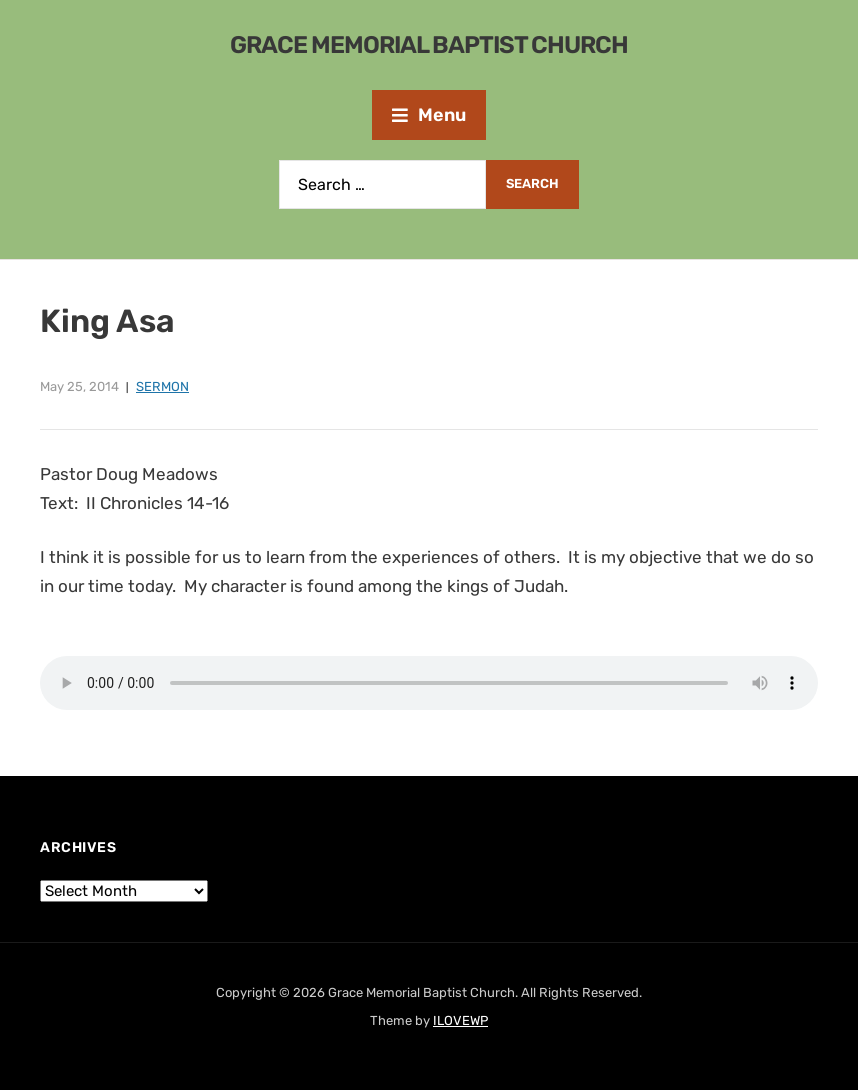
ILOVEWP (460, 1020)
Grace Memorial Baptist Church (429, 45)
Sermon (162, 386)
